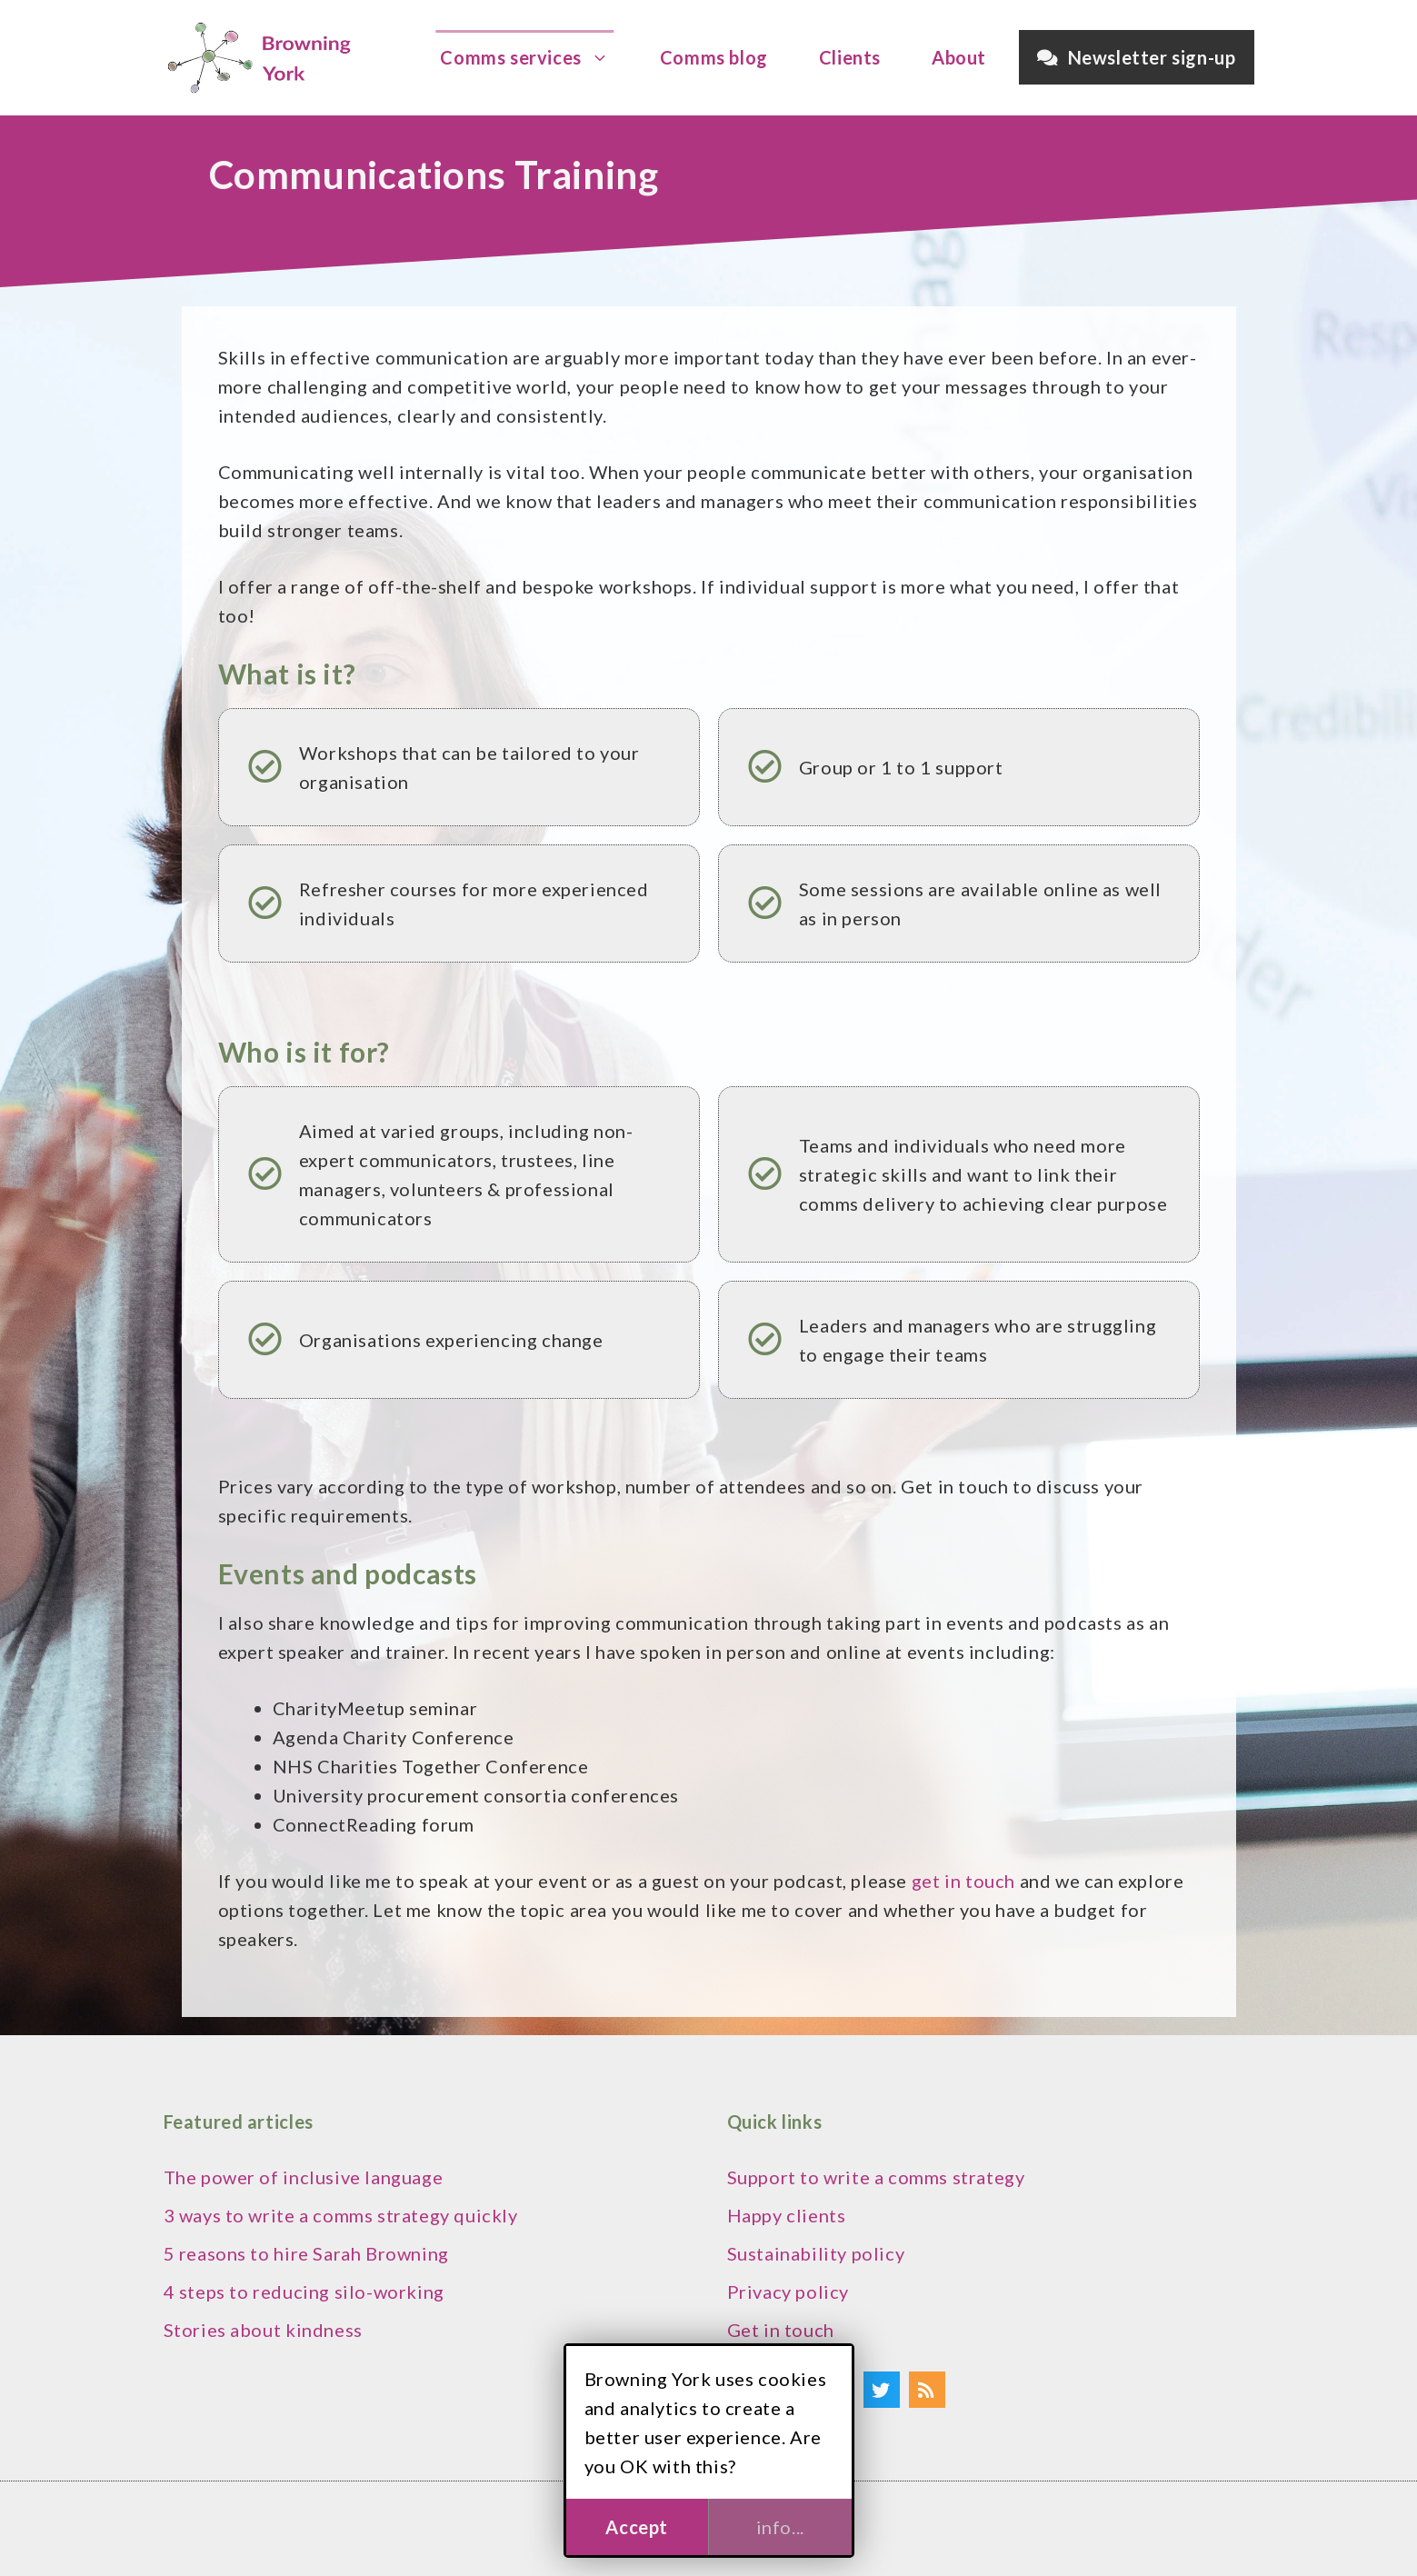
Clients (850, 57)
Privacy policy (788, 2291)
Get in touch (780, 2330)
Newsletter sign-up (1136, 57)
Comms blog (714, 57)
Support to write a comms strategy (876, 2177)
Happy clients (786, 2215)
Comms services (533, 57)
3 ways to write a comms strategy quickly (341, 2215)
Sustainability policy (816, 2253)
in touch (979, 1881)
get (928, 1881)
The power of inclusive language (304, 2177)
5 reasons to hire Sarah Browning (306, 2253)
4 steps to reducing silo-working (304, 2291)
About (959, 57)
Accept (636, 2527)
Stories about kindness (263, 2330)
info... (780, 2527)
